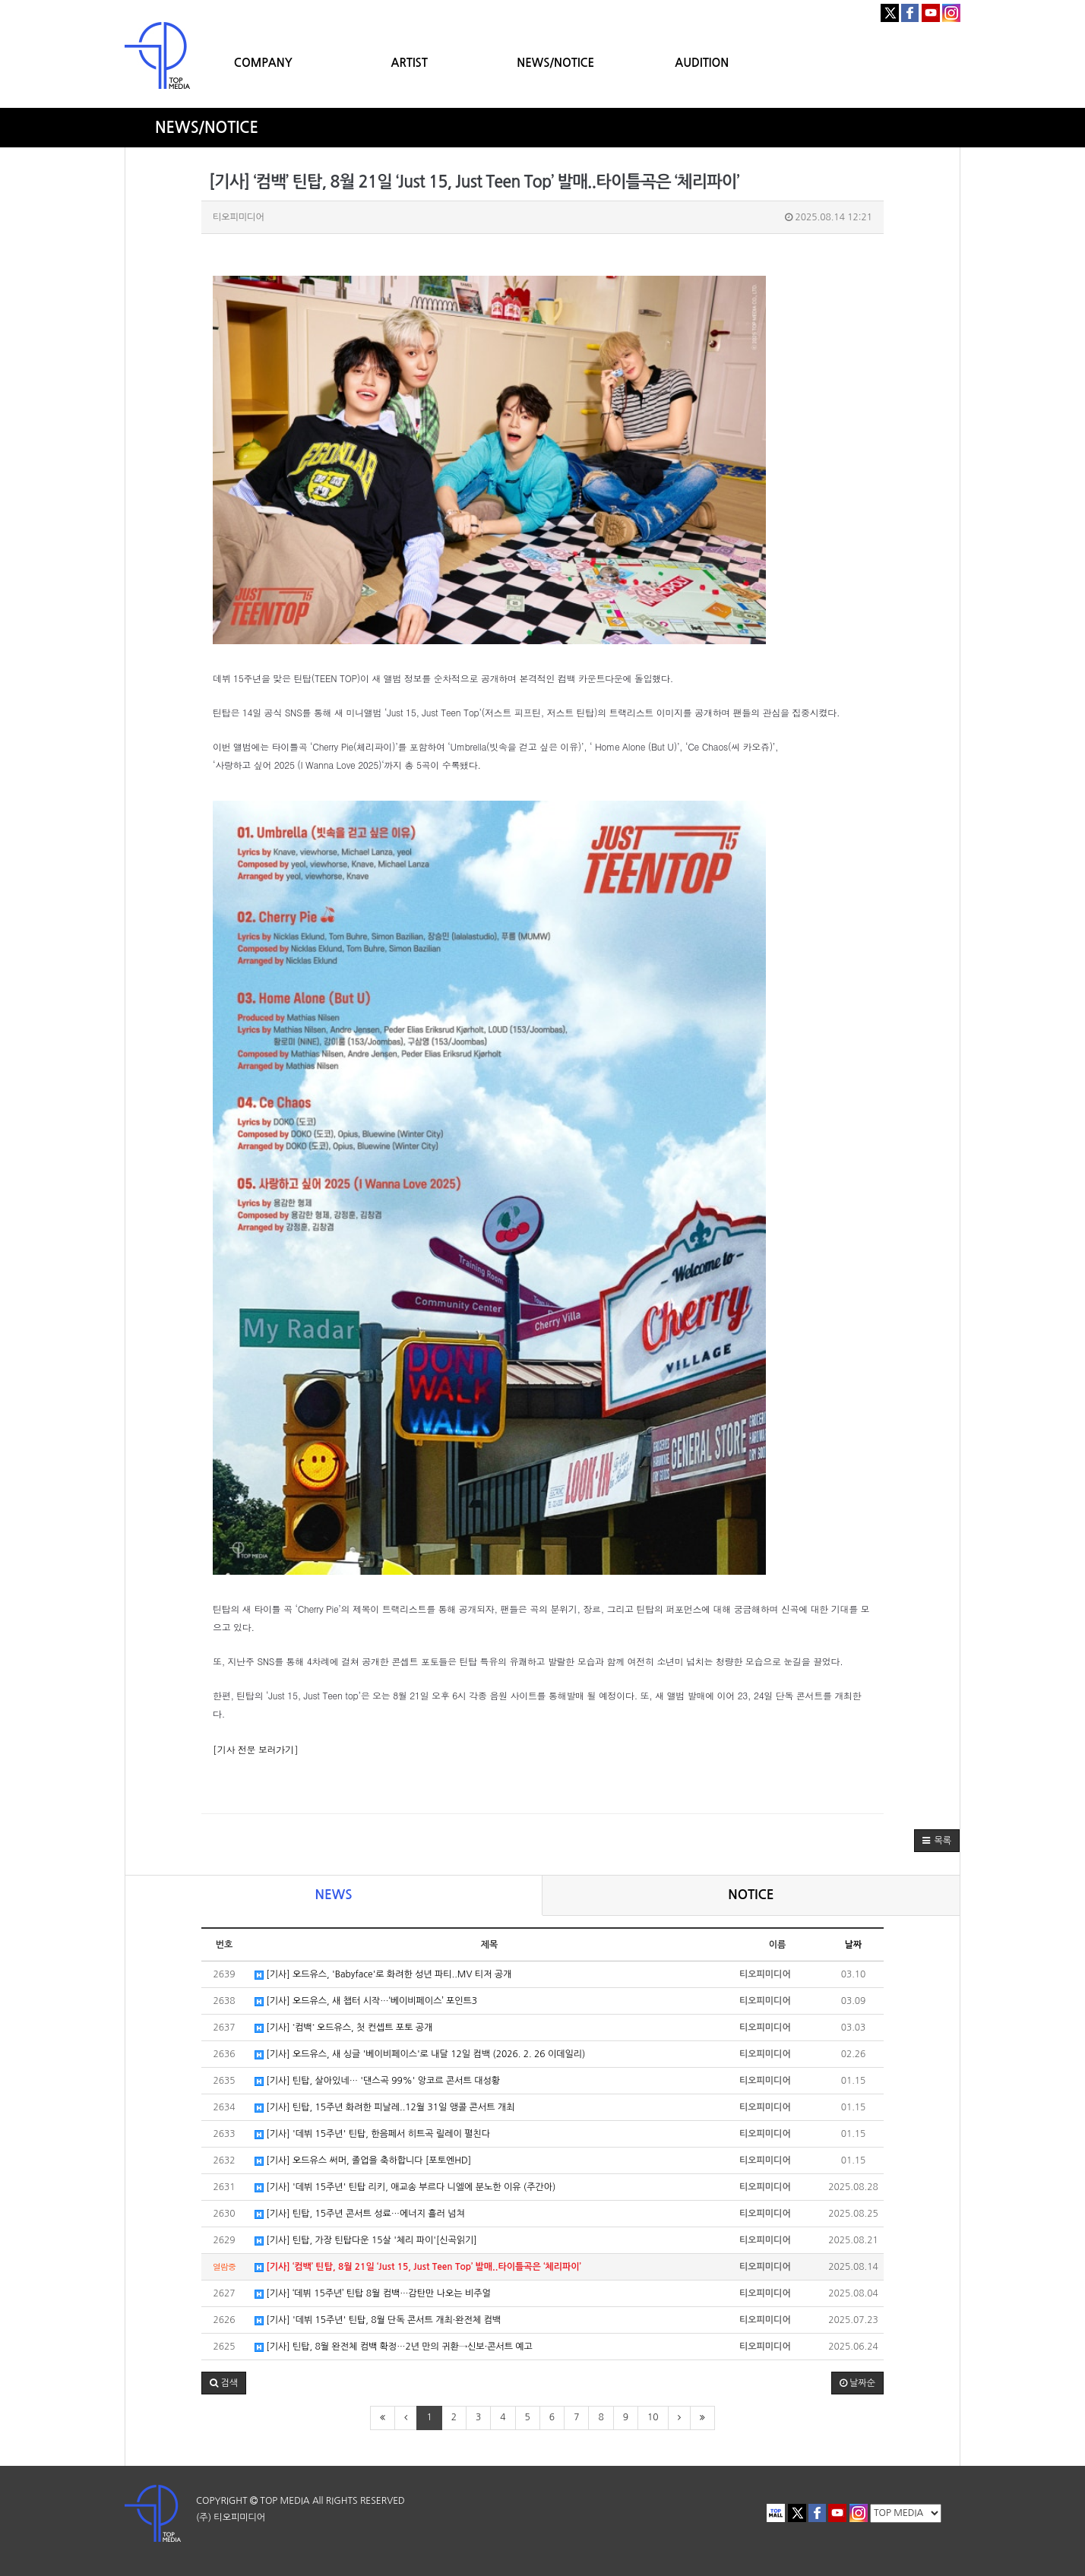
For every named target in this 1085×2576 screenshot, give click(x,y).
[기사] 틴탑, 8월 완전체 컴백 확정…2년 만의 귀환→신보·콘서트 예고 (394, 2347)
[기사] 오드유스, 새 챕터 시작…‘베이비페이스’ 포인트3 (366, 2001)
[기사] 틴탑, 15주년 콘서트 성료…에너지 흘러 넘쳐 (360, 2214)
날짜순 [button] (857, 2383)
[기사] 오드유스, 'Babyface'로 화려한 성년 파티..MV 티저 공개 (383, 1975)
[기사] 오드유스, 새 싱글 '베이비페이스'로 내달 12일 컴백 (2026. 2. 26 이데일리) (420, 2054)
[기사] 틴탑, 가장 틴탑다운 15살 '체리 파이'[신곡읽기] (366, 2241)
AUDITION (702, 62)
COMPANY (263, 62)
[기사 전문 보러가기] (255, 1749)
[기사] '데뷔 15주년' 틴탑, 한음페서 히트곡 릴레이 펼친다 (372, 2134)
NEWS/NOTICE (555, 62)
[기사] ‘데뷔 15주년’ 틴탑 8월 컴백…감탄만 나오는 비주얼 (373, 2294)
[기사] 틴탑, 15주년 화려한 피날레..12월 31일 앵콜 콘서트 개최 (384, 2108)
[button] (937, 1840)
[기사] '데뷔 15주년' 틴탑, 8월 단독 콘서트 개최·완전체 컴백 (378, 2320)
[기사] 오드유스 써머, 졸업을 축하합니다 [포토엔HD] (363, 2161)
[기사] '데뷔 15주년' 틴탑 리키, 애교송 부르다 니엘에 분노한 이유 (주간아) (405, 2187)
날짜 (853, 1944)
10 (653, 2417)
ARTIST (409, 62)
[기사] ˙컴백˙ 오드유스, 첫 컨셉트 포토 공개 (343, 2028)
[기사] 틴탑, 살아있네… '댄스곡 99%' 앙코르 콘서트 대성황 (377, 2081)
